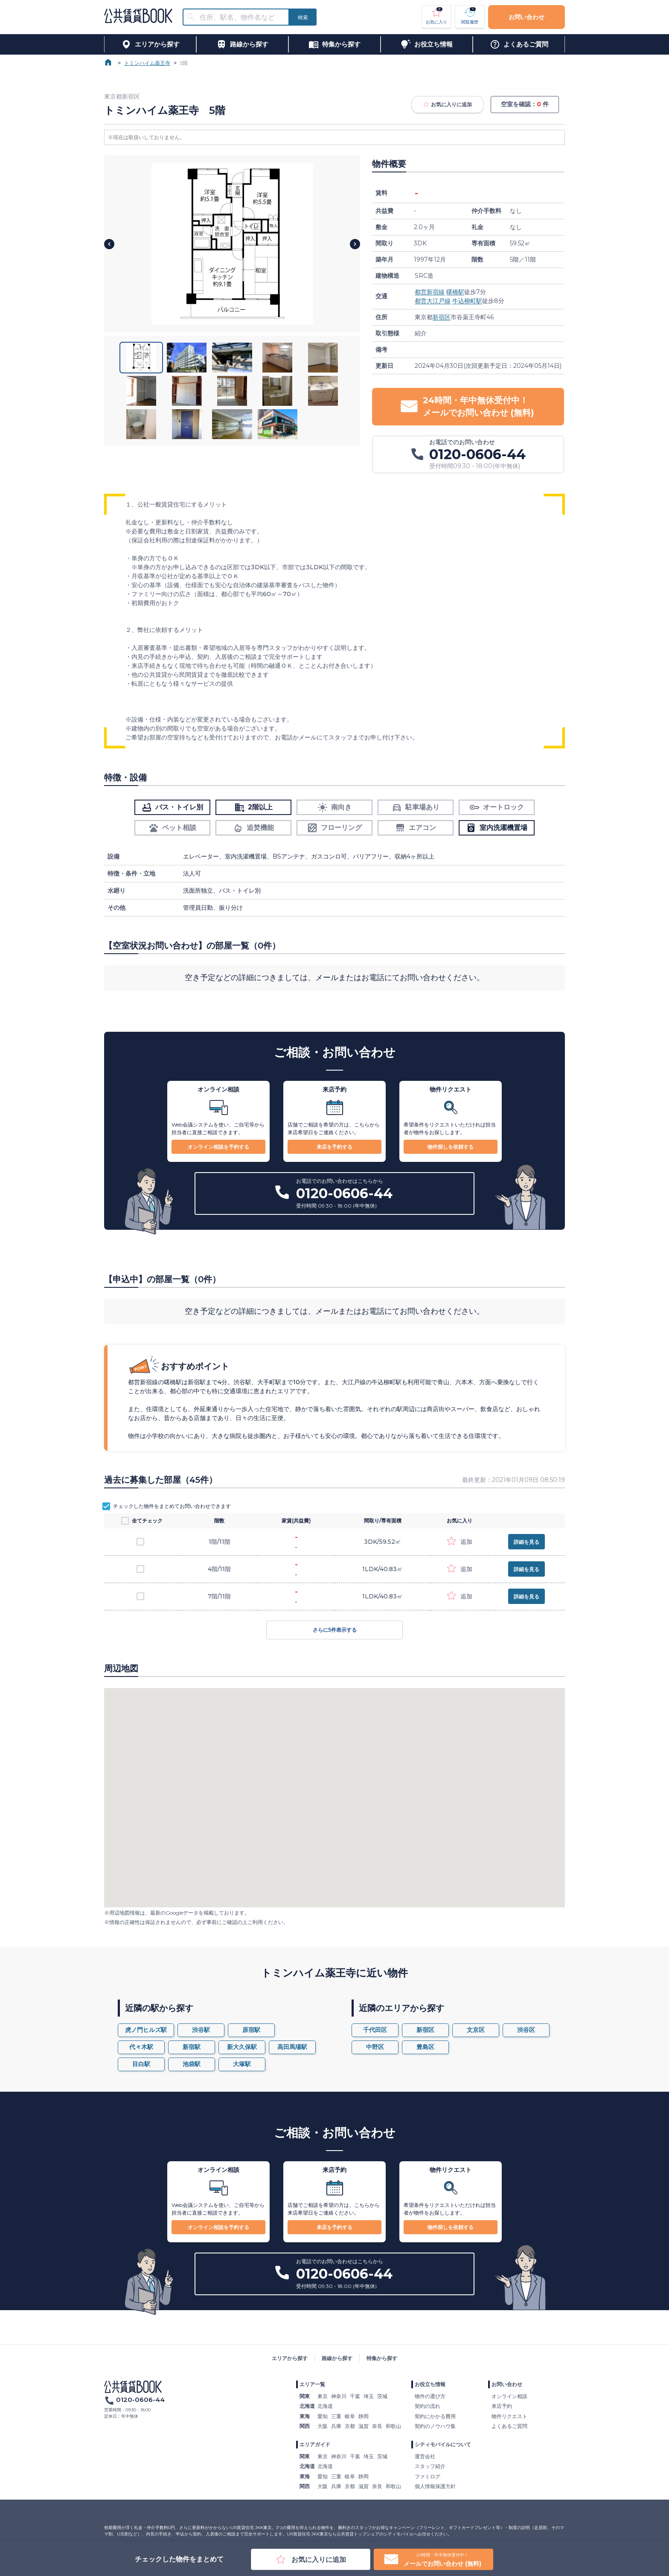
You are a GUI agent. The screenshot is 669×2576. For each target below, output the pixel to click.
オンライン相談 (509, 2396)
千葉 (355, 2396)
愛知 (322, 2416)
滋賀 (363, 2426)
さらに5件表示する (334, 1630)
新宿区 (442, 317)
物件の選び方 (430, 2396)
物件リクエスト (509, 2416)
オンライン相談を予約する (218, 1147)
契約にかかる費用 (435, 2416)
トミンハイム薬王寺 (147, 63)
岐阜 (350, 2416)
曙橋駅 (455, 292)
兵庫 (336, 2426)
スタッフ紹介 (430, 2466)
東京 (322, 2396)
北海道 (325, 2406)
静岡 (363, 2416)
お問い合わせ (526, 17)
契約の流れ (427, 2406)
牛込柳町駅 (467, 301)
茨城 (382, 2396)
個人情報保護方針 (435, 2486)
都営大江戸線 (433, 301)
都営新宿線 (430, 292)
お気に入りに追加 (447, 104)
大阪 (322, 2426)
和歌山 (393, 2426)
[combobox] (241, 17)
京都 (350, 2426)
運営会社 (425, 2456)
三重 (336, 2416)
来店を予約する (334, 1147)
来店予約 (502, 2406)
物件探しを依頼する (450, 1147)
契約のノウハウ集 (435, 2426)
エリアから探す (290, 2358)
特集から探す (381, 2358)
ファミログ (427, 2476)
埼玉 (369, 2396)
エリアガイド (315, 2444)
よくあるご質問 (509, 2426)
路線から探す (337, 2358)
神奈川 (338, 2396)
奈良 (377, 2426)
